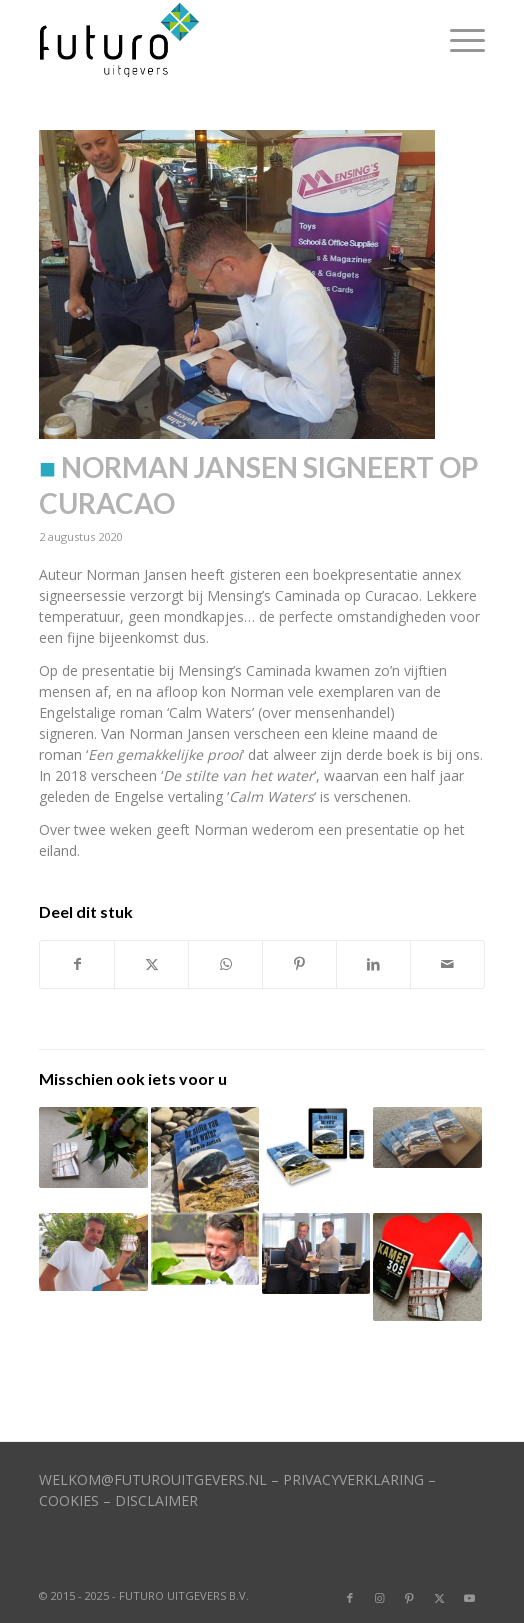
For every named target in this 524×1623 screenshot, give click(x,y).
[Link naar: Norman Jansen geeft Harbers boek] (316, 1253)
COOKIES (69, 1500)
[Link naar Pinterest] (410, 1598)
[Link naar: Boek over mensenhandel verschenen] (427, 1137)
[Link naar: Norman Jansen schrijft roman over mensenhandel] (205, 1249)
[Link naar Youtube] (470, 1598)
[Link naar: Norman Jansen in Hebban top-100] (93, 1147)
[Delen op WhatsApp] (225, 964)
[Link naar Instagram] (380, 1598)
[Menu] (457, 40)
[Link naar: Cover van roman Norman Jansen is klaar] (316, 1147)
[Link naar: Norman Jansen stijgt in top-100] (93, 1252)
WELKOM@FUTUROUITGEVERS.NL (153, 1479)
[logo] (217, 40)
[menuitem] (457, 40)
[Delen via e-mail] (447, 964)
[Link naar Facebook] (350, 1598)
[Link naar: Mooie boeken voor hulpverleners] (205, 1159)
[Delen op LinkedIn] (373, 964)
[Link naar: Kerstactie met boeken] (427, 1267)
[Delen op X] (151, 964)
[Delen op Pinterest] (299, 964)
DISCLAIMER (156, 1500)
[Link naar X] (440, 1598)
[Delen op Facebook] (77, 964)
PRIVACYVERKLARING (353, 1479)
